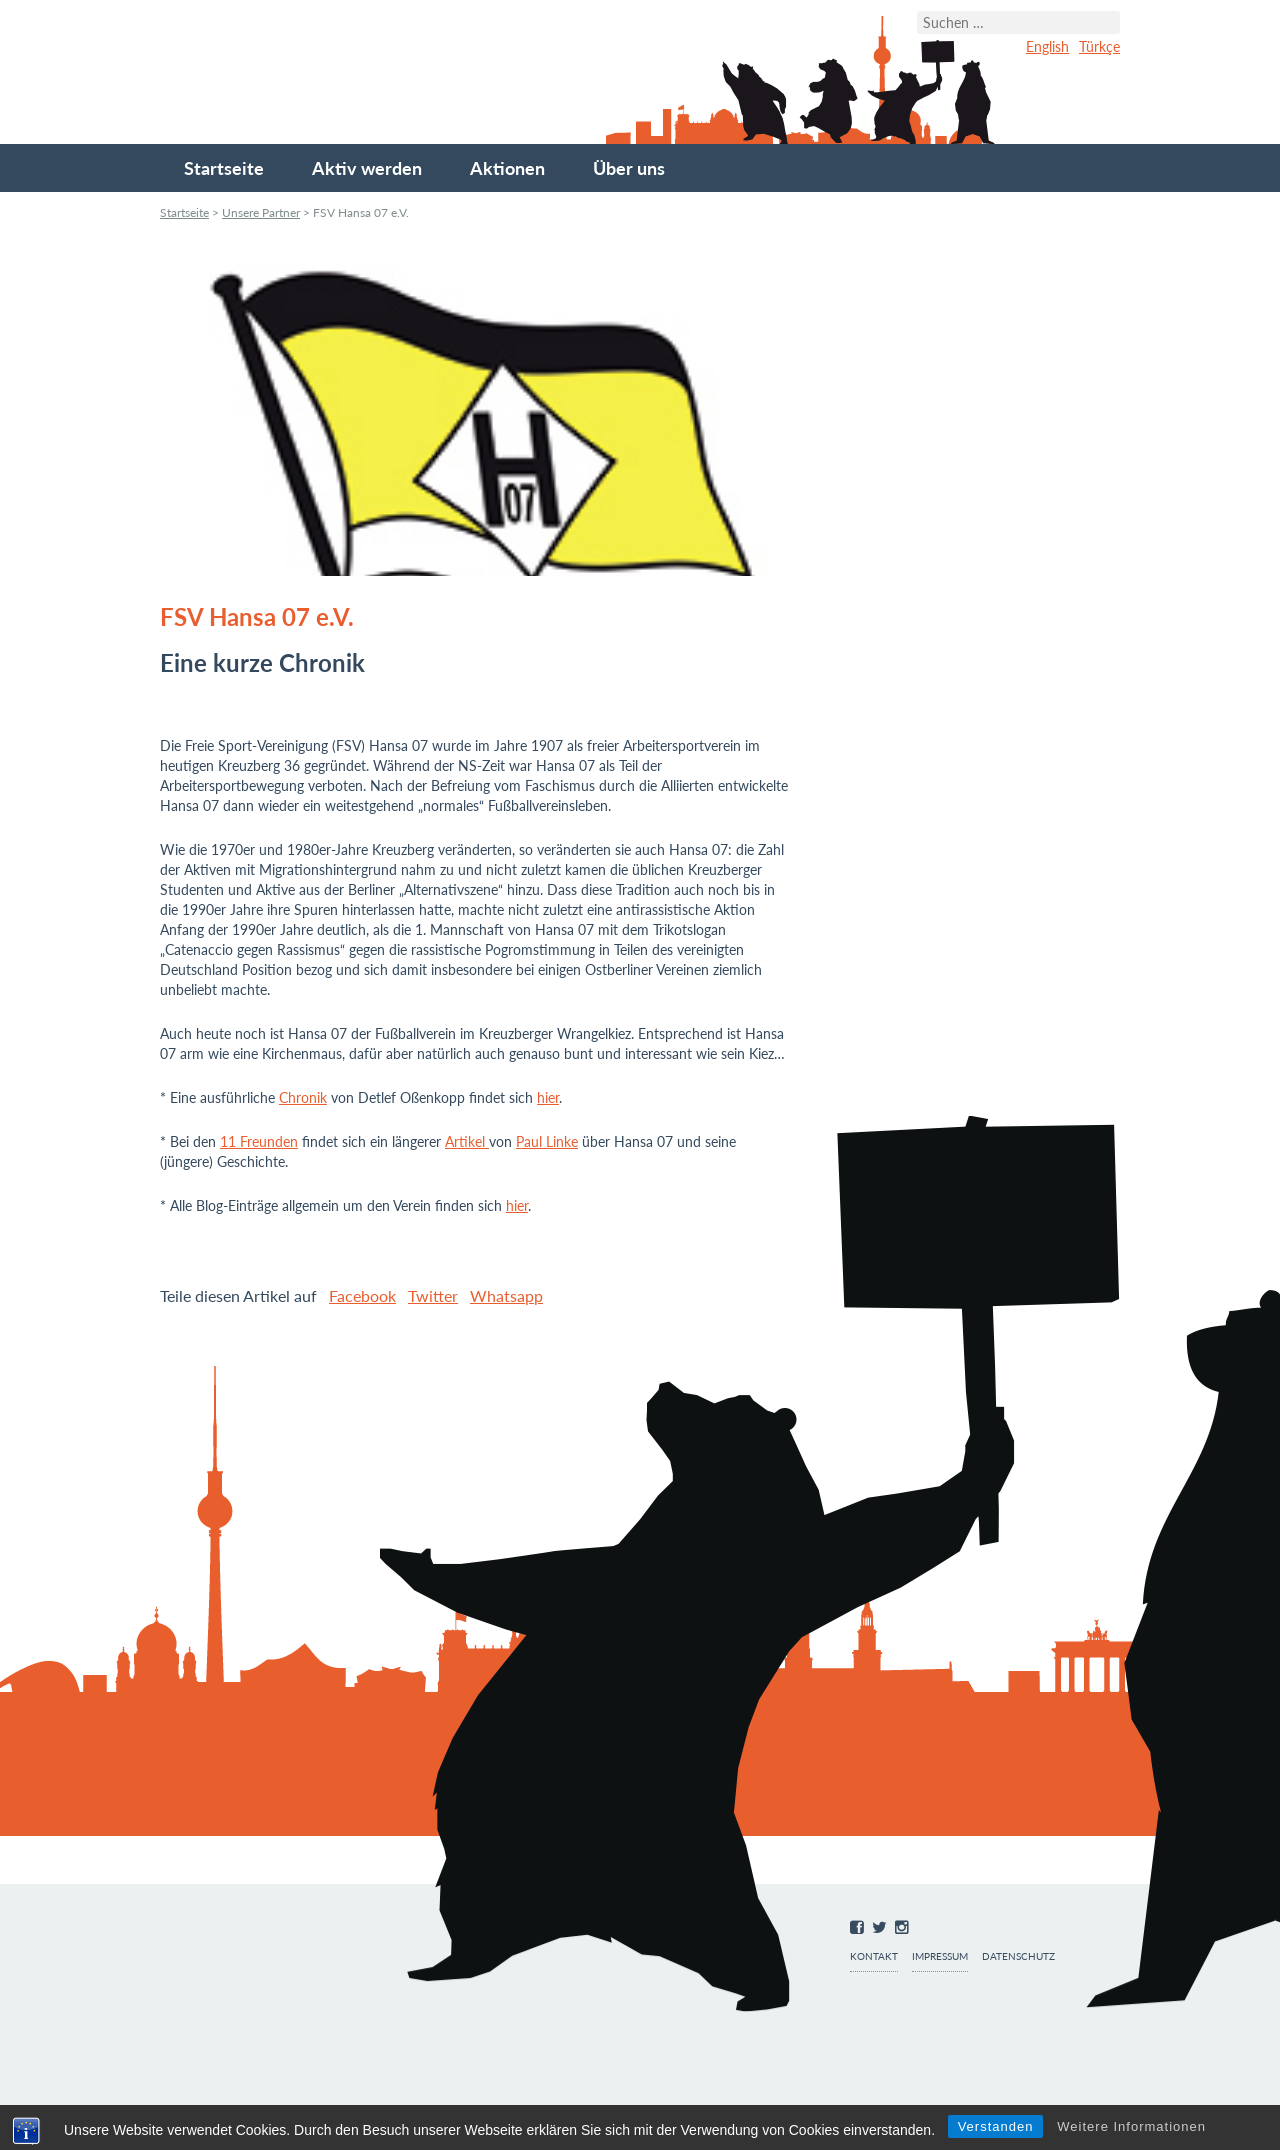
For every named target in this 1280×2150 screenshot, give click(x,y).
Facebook (362, 1295)
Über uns (629, 168)
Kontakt (874, 1956)
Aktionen (507, 168)
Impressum (940, 1956)
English (1047, 46)
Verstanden (996, 2126)
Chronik (303, 1097)
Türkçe (1099, 46)
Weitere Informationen (1131, 2126)
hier (548, 1097)
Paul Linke (547, 1141)
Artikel (467, 1141)
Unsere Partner (261, 212)
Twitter (433, 1295)
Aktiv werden (367, 168)
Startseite (224, 168)
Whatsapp (506, 1295)
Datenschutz (1018, 1956)
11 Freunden (259, 1141)
